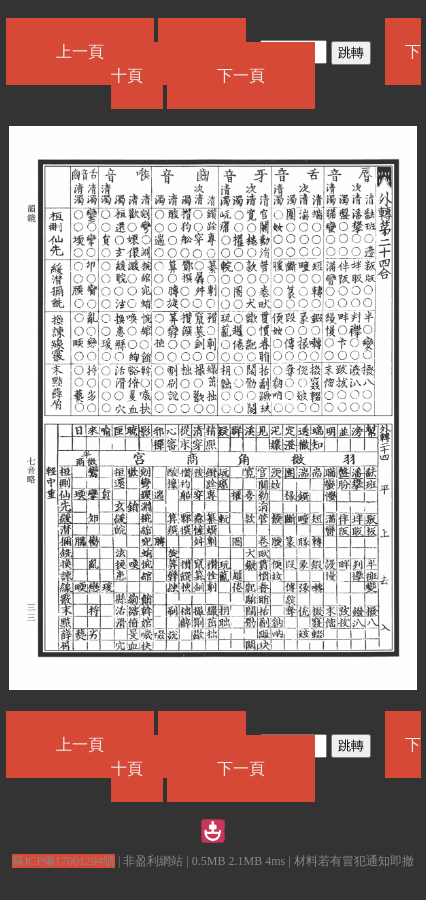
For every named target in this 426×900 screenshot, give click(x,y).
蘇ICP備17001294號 (63, 861)
